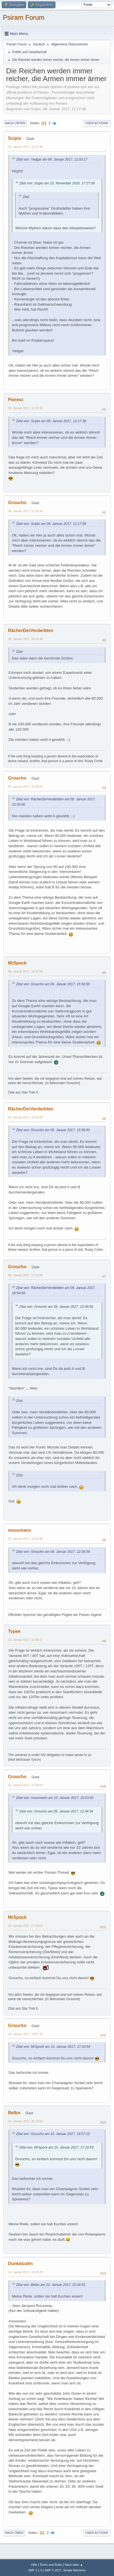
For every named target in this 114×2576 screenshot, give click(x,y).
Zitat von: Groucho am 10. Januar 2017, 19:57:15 (53, 2134)
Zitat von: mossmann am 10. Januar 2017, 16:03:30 (54, 1798)
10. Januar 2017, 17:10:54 (25, 1925)
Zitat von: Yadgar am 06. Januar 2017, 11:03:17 (52, 159)
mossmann (19, 1530)
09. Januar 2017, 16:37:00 (25, 971)
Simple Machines (74, 2570)
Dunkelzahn (20, 2263)
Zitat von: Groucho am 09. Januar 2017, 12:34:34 (53, 1552)
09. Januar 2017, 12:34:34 (25, 511)
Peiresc (16, 399)
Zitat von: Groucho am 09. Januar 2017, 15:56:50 (53, 984)
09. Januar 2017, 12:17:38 (25, 146)
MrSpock (17, 963)
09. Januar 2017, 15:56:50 (25, 786)
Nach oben (14, 2532)
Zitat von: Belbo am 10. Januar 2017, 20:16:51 (51, 2285)
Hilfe (34, 2564)
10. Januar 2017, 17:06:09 (25, 1785)
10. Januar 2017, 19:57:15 (25, 2034)
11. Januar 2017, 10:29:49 (25, 2272)
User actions (96, 123)
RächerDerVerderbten (30, 630)
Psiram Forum (23, 17)
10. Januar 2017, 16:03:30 (25, 1538)
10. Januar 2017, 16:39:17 (25, 1639)
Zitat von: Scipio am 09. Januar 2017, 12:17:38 (51, 421)
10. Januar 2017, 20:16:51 (25, 2121)
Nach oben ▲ (74, 2564)
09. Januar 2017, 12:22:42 (25, 408)
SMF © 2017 (53, 2570)
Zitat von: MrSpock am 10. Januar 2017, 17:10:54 (53, 2047)
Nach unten (15, 123)
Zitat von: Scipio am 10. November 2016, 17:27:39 (57, 183)
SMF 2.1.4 (35, 2570)
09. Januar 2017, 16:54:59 (25, 1117)
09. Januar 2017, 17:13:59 (25, 1275)
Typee (14, 1631)
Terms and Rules (51, 2564)
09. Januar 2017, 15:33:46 (25, 639)
